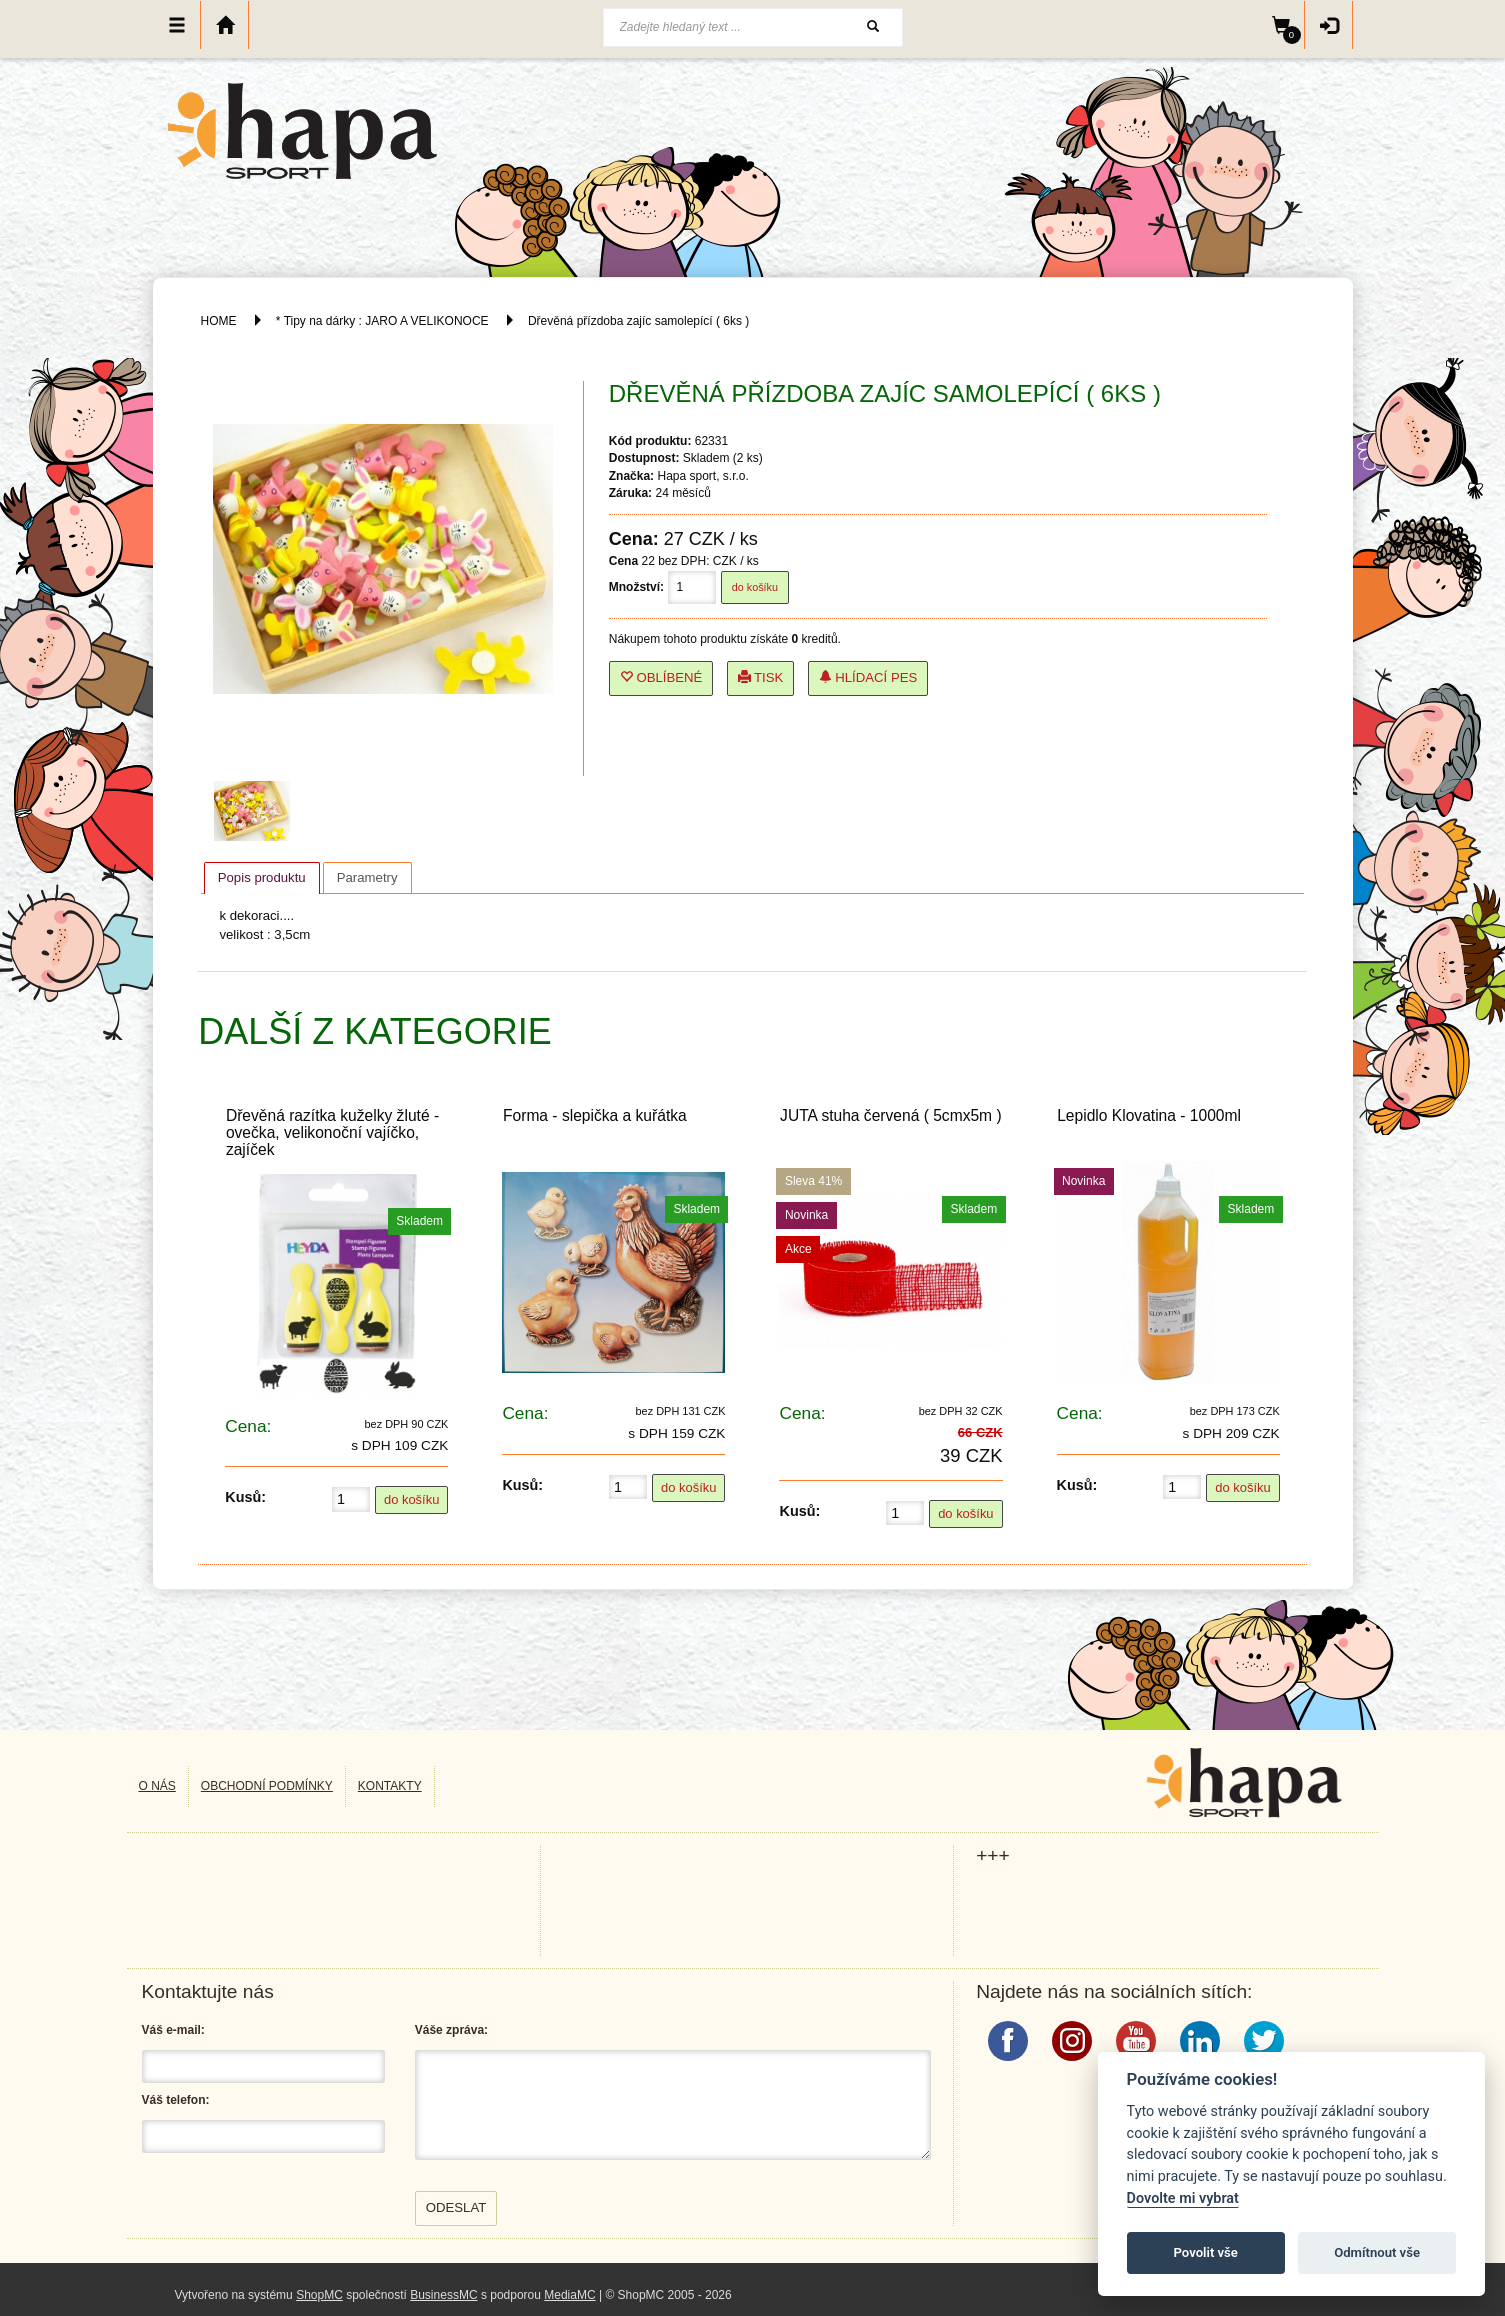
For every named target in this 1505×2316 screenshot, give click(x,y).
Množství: (636, 587)
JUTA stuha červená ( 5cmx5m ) (891, 1115)
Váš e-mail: (173, 2030)
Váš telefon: (176, 2100)
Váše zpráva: (451, 2030)
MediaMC (569, 2295)
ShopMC (319, 2295)
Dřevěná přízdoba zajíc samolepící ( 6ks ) (638, 321)
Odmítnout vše (1377, 2252)
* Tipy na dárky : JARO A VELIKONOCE (382, 321)
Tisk (761, 677)
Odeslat (456, 2207)
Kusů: (245, 1497)
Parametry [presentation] (367, 877)
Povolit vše (1206, 2252)
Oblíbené (661, 677)
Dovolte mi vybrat (1183, 2198)
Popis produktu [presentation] (262, 877)
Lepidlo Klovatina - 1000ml (1149, 1115)
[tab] (262, 878)
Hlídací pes (868, 677)
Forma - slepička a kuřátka (595, 1115)
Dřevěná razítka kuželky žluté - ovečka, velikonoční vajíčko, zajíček (332, 1132)
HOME (219, 321)
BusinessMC (443, 2295)
